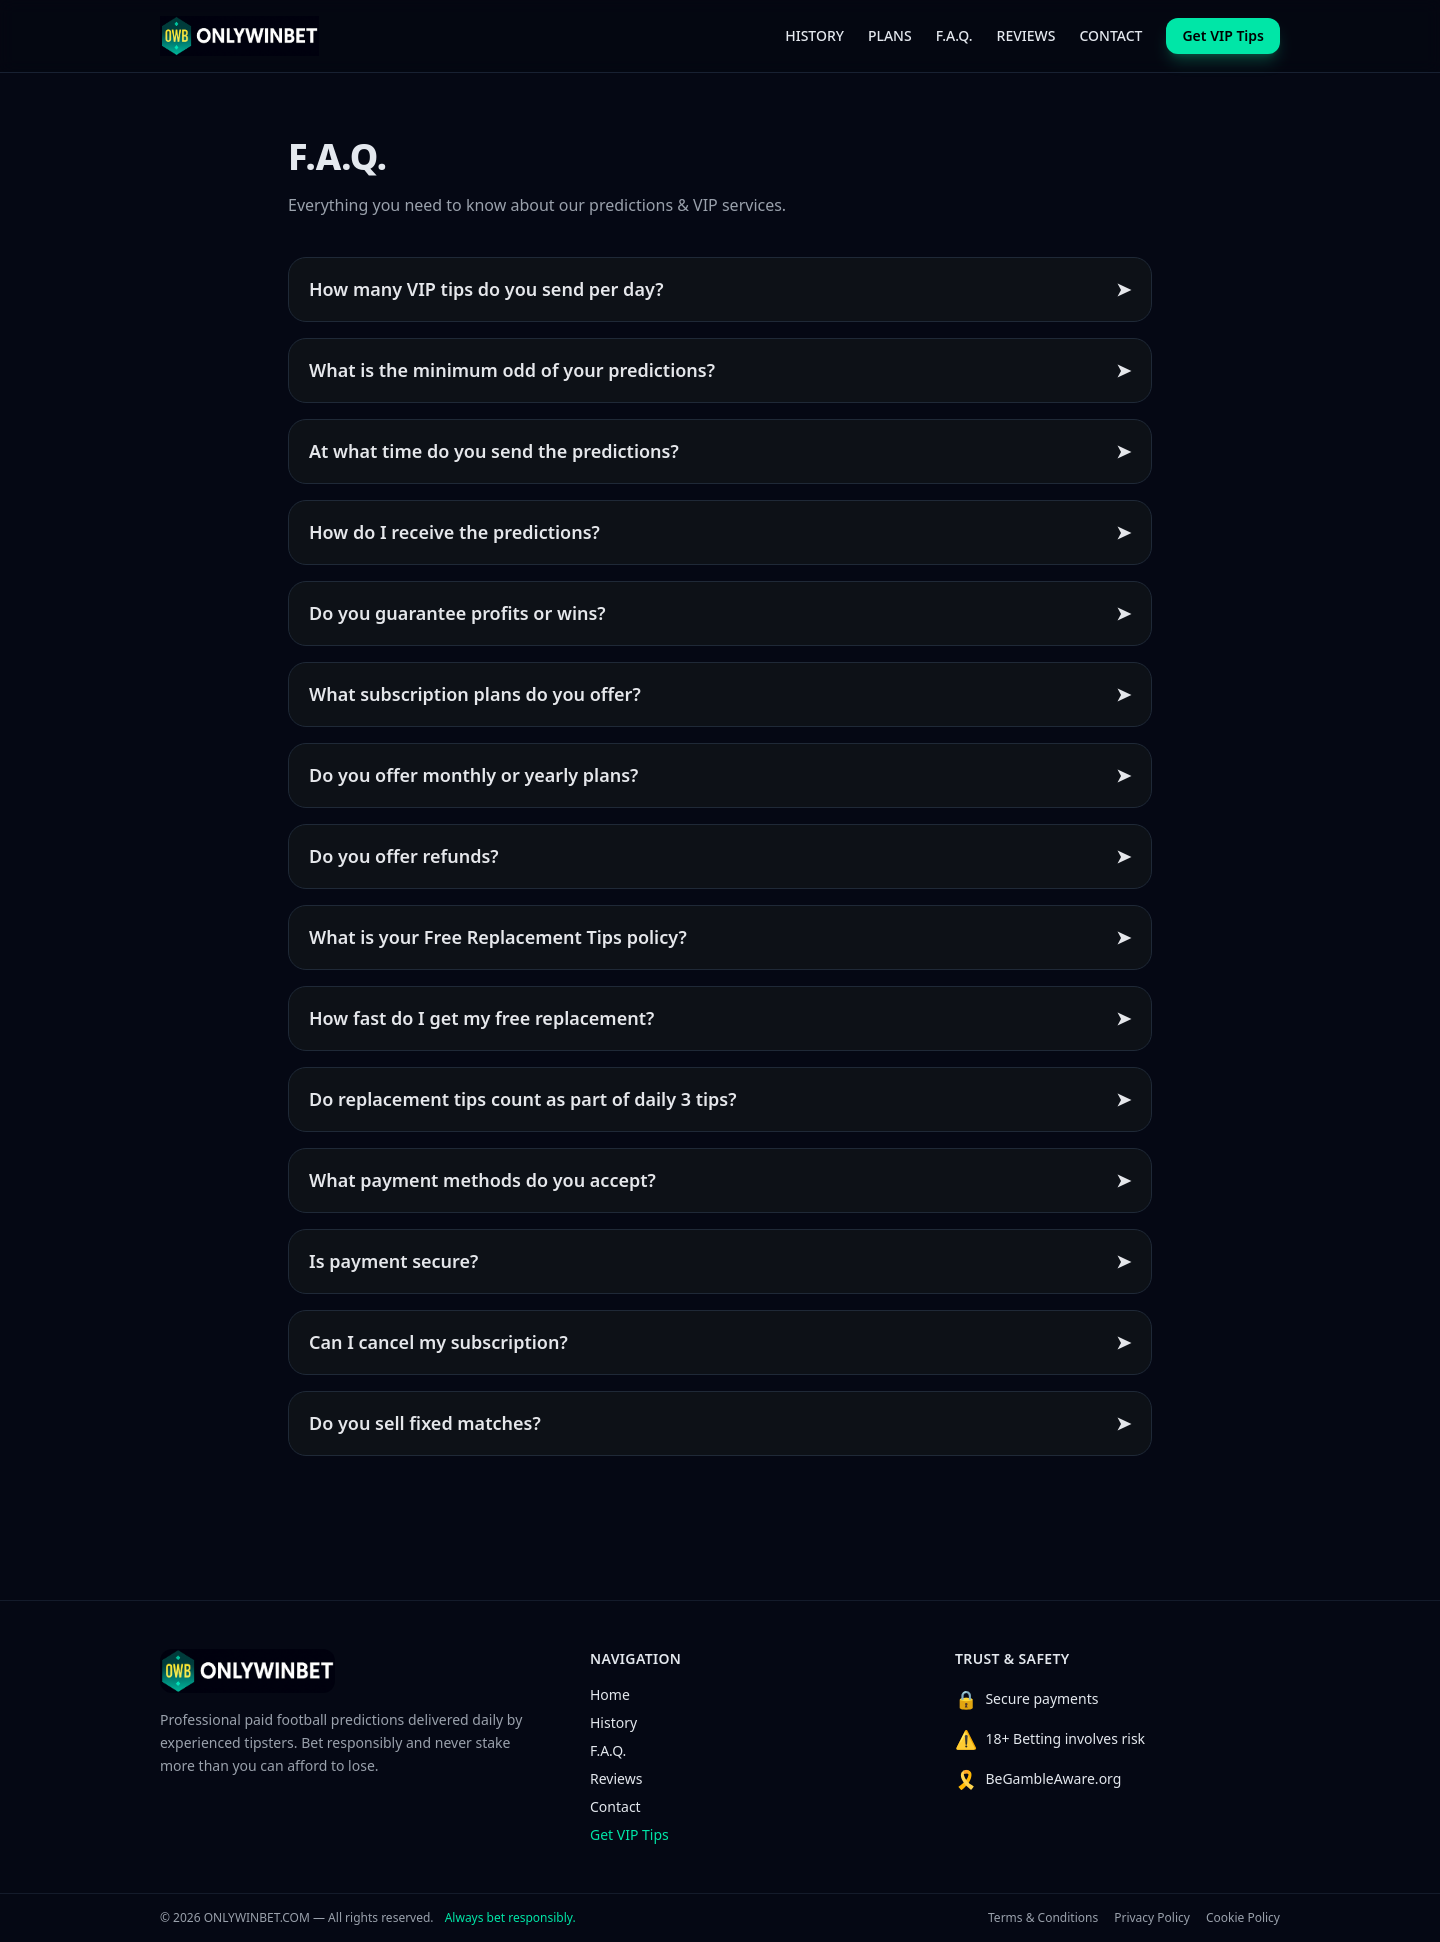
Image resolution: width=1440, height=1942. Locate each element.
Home (610, 1694)
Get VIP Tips (629, 1834)
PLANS (890, 35)
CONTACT (1110, 35)
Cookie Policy (1243, 1918)
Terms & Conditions (1043, 1918)
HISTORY (814, 35)
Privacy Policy (1152, 1918)
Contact (615, 1806)
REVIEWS (1026, 35)
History (613, 1722)
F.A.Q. (954, 35)
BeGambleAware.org (1053, 1778)
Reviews (616, 1778)
